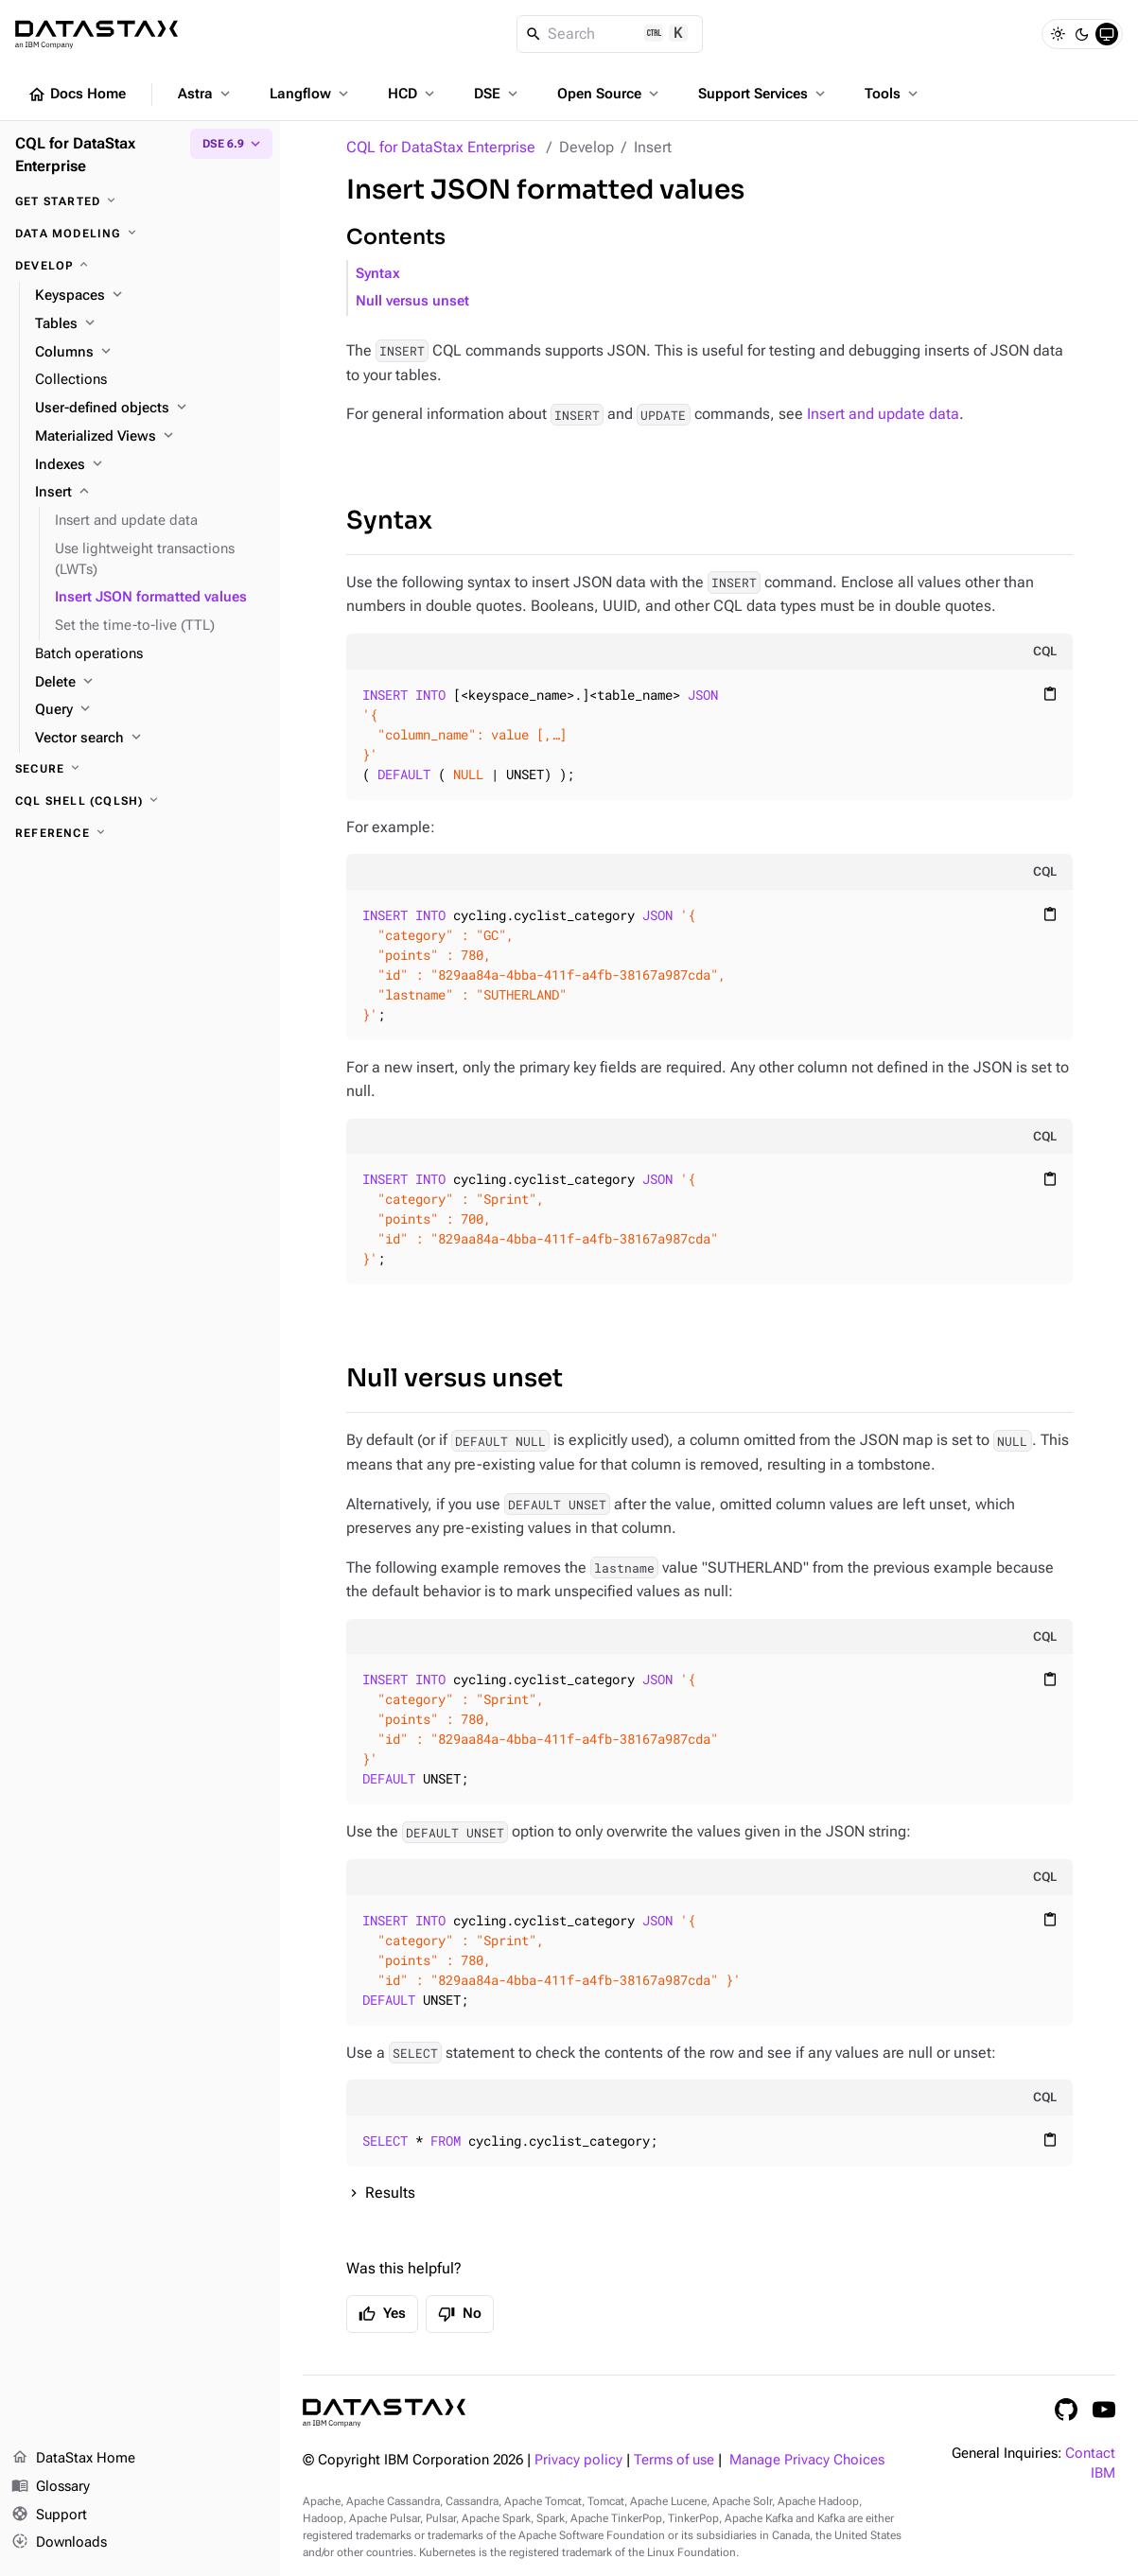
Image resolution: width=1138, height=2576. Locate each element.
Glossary (50, 2487)
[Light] (1057, 34)
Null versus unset (412, 301)
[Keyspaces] (149, 296)
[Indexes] (149, 465)
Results (390, 2193)
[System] (1106, 34)
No (459, 2314)
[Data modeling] (140, 234)
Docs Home (76, 94)
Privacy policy (578, 2460)
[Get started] (140, 201)
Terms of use (674, 2460)
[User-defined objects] (149, 408)
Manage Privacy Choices (806, 2460)
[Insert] (149, 493)
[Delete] (149, 683)
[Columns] (149, 353)
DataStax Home (73, 2458)
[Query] (149, 710)
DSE (497, 93)
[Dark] (1082, 34)
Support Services (763, 93)
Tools (893, 93)
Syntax (378, 274)
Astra (206, 93)
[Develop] (140, 266)
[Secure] (140, 769)
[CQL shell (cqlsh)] (140, 801)
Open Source (609, 93)
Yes (382, 2314)
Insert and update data (883, 414)
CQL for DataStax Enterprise (440, 147)
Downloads (59, 2542)
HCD (413, 93)
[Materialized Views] (149, 437)
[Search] (609, 34)
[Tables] (149, 324)
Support (49, 2515)
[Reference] (140, 833)
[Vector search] (149, 738)
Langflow (311, 93)
